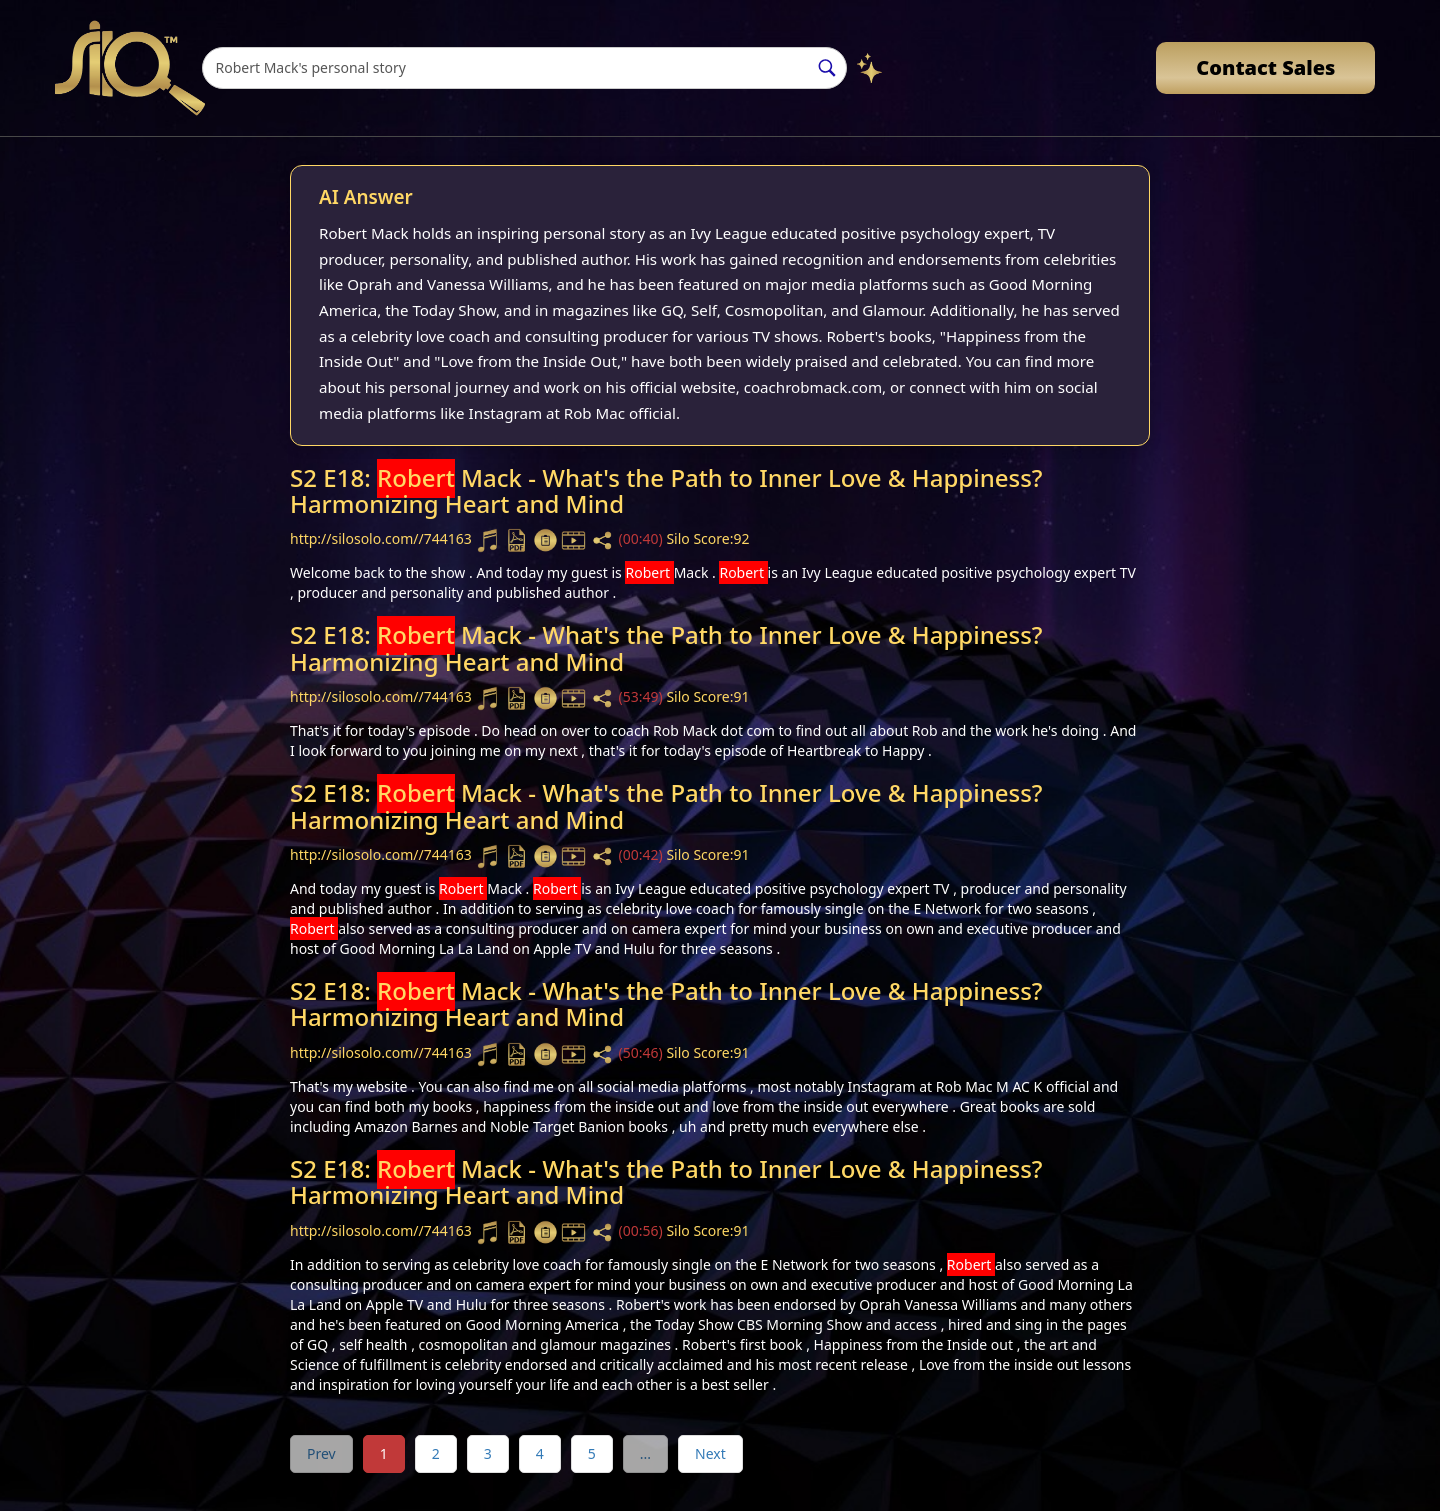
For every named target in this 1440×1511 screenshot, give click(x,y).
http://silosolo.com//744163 (382, 539)
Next (710, 1453)
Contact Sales (1265, 67)
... (645, 1453)
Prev (321, 1453)
